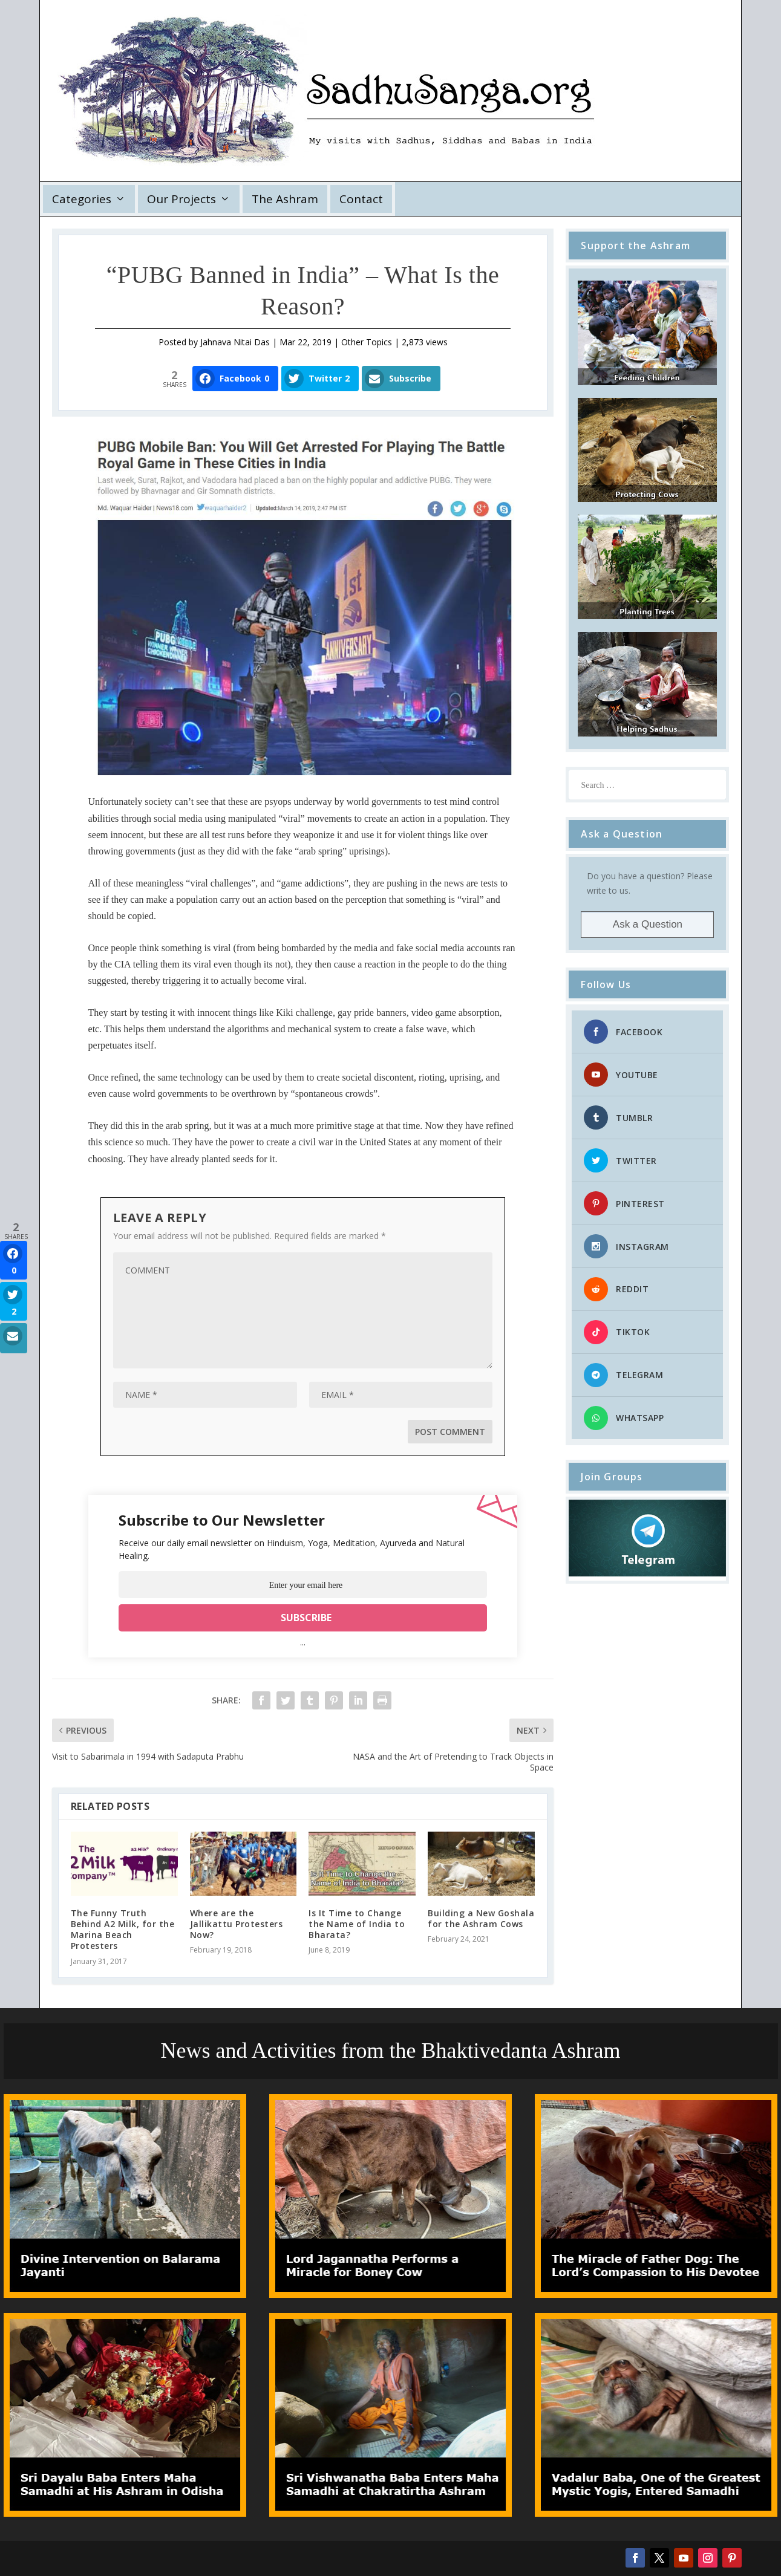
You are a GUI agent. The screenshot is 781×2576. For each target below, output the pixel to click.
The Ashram (285, 199)
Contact (361, 199)
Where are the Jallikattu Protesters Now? (236, 1923)
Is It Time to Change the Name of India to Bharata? (357, 1923)
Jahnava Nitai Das (235, 342)
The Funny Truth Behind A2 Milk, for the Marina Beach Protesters (123, 1929)
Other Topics (366, 342)
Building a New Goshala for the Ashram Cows (481, 1918)
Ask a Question (647, 924)
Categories (81, 199)
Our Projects (181, 199)
